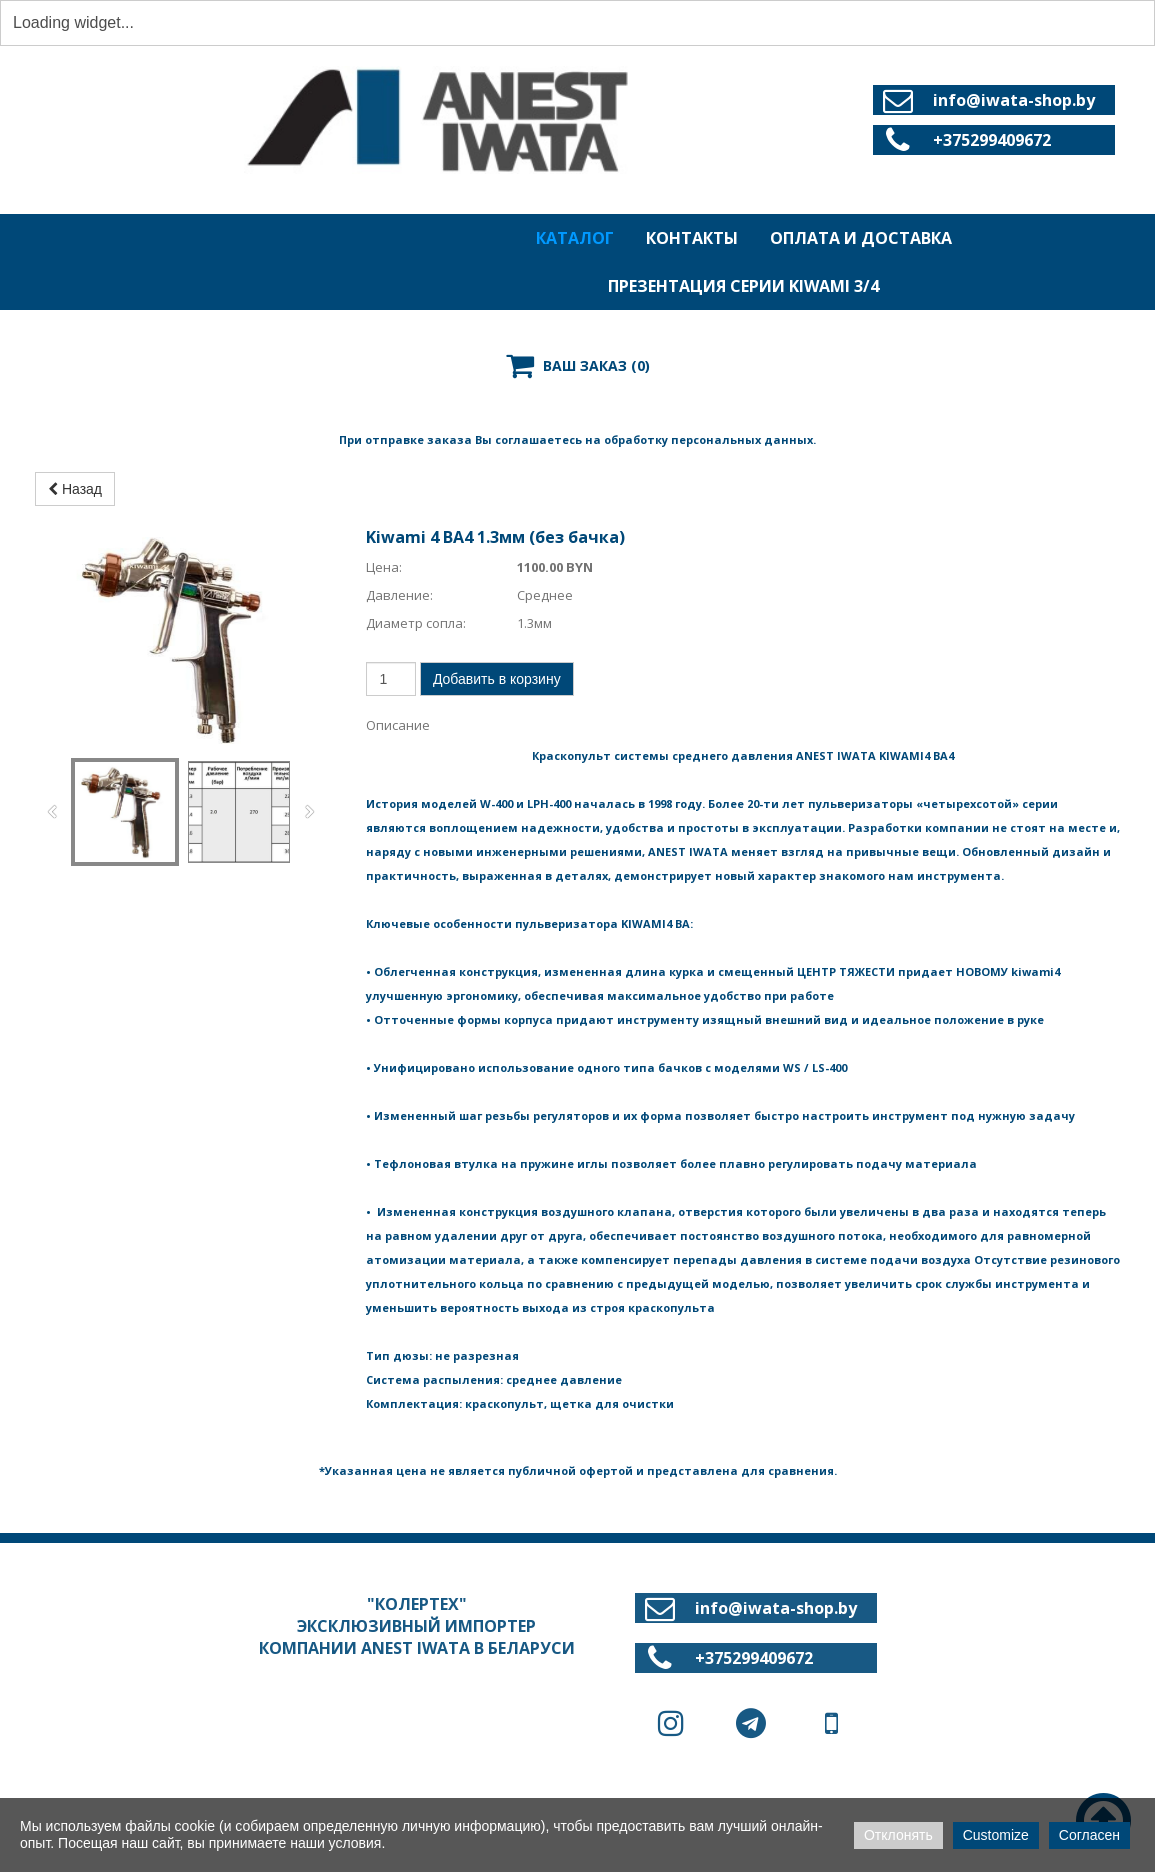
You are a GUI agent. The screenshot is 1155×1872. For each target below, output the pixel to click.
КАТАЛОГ (575, 238)
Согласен (1089, 1835)
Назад (75, 489)
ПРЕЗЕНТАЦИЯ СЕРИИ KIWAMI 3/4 (743, 286)
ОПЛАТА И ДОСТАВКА (861, 238)
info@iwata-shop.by (1014, 100)
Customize (996, 1835)
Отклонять (898, 1835)
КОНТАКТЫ (692, 238)
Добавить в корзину (497, 679)
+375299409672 (992, 140)
